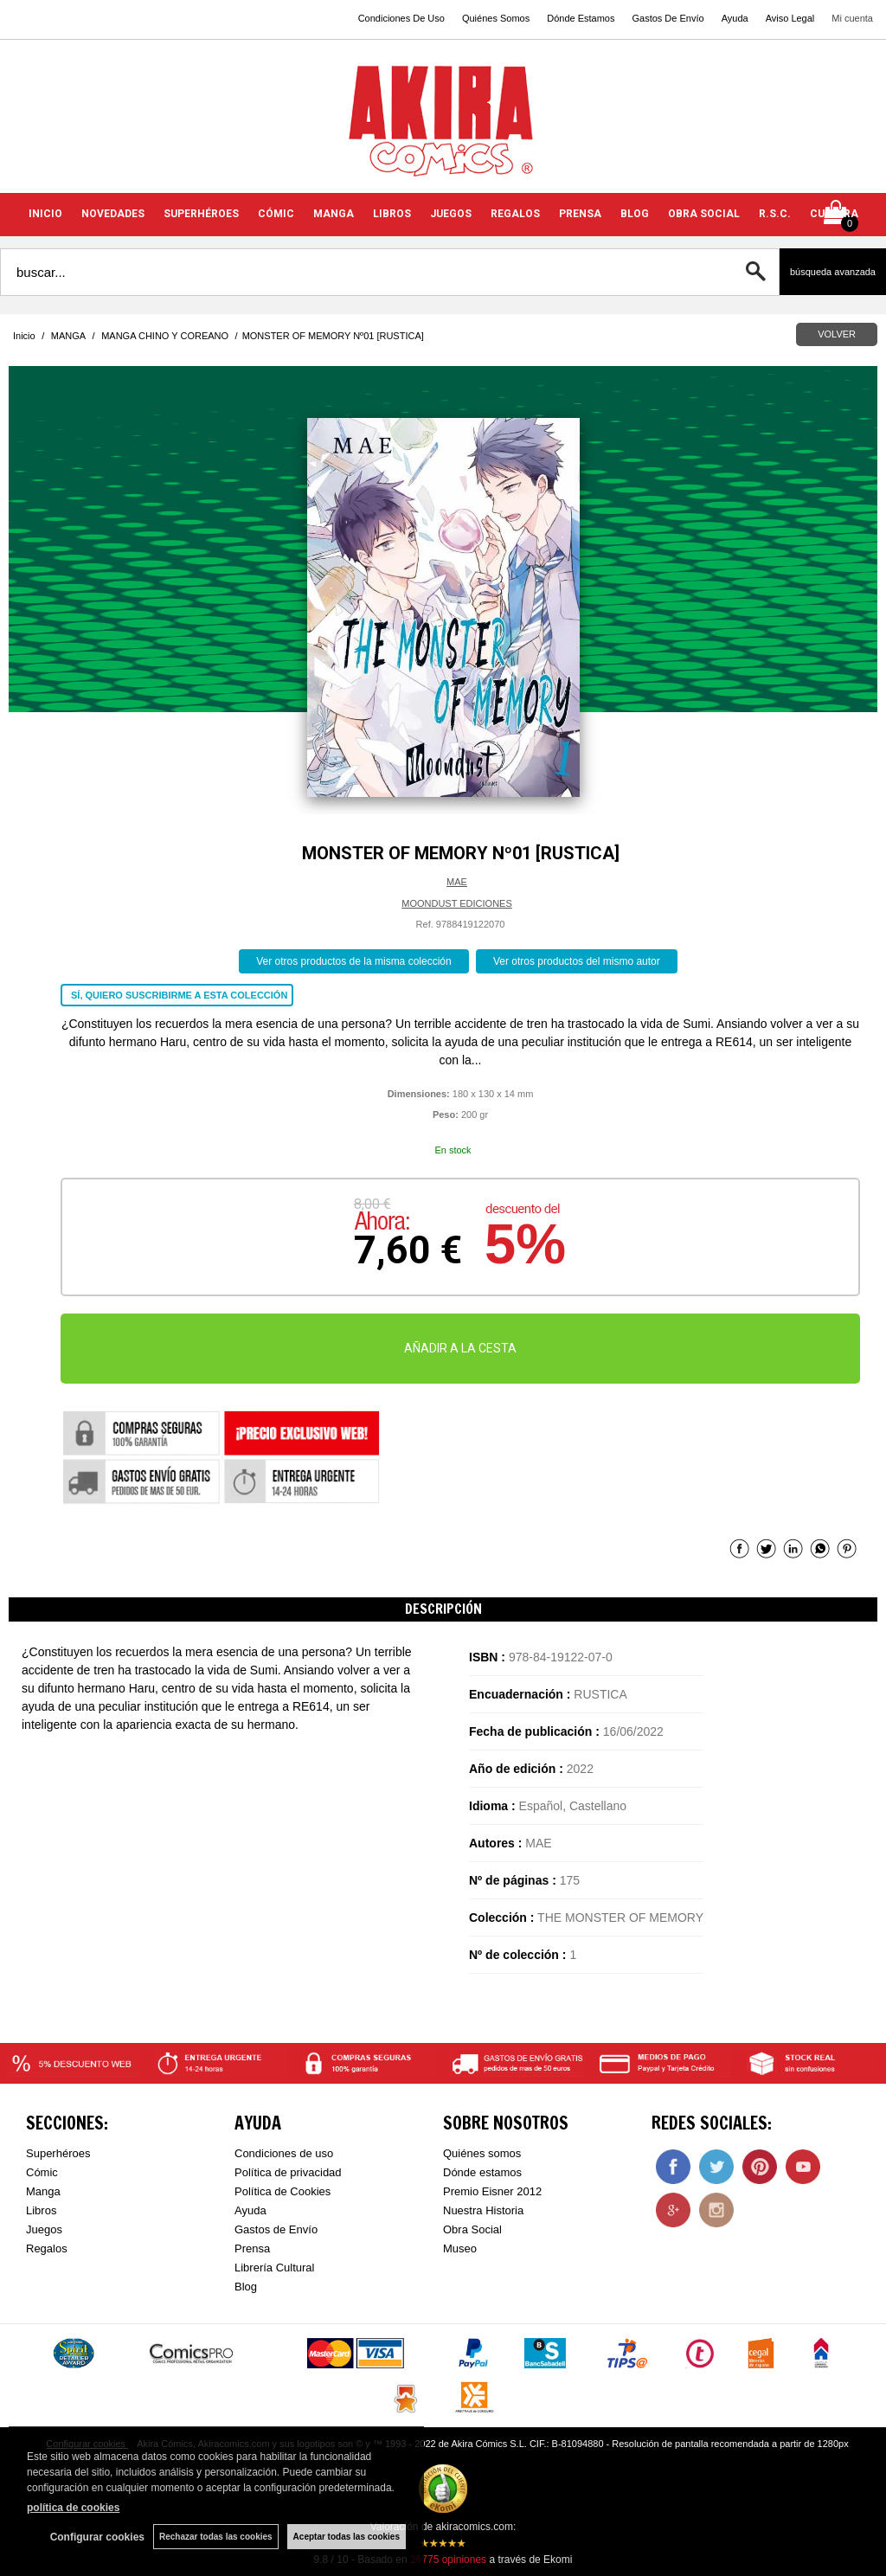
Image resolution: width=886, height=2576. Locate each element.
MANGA (333, 214)
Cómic (42, 2172)
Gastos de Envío (276, 2229)
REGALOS (515, 214)
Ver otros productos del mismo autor (576, 961)
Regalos (46, 2248)
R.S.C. (775, 214)
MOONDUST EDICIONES (456, 903)
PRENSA (580, 214)
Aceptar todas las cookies (346, 2536)
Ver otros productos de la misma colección (353, 961)
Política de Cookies (282, 2191)
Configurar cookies (97, 2537)
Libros (41, 2210)
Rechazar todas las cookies (216, 2536)
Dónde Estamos (580, 18)
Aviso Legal (790, 18)
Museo (460, 2248)
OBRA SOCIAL (704, 214)
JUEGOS (451, 214)
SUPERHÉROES (201, 214)
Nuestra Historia (483, 2210)
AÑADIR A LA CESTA (460, 1348)
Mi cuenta (852, 18)
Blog (245, 2286)
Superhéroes (58, 2153)
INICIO (45, 214)
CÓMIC (276, 214)
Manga (43, 2191)
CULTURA (834, 214)
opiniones (448, 2560)
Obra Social (472, 2229)
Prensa (252, 2248)
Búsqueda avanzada (833, 272)
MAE (456, 882)
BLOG (634, 214)
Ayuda (735, 18)
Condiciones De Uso (401, 18)
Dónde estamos (482, 2172)
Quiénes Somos (496, 18)
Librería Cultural (274, 2267)
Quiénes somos (482, 2153)
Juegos (44, 2229)
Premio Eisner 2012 (492, 2191)
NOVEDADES (112, 214)
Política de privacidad (288, 2172)
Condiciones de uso (283, 2153)
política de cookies (73, 2508)
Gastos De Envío (667, 18)
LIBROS (392, 214)
